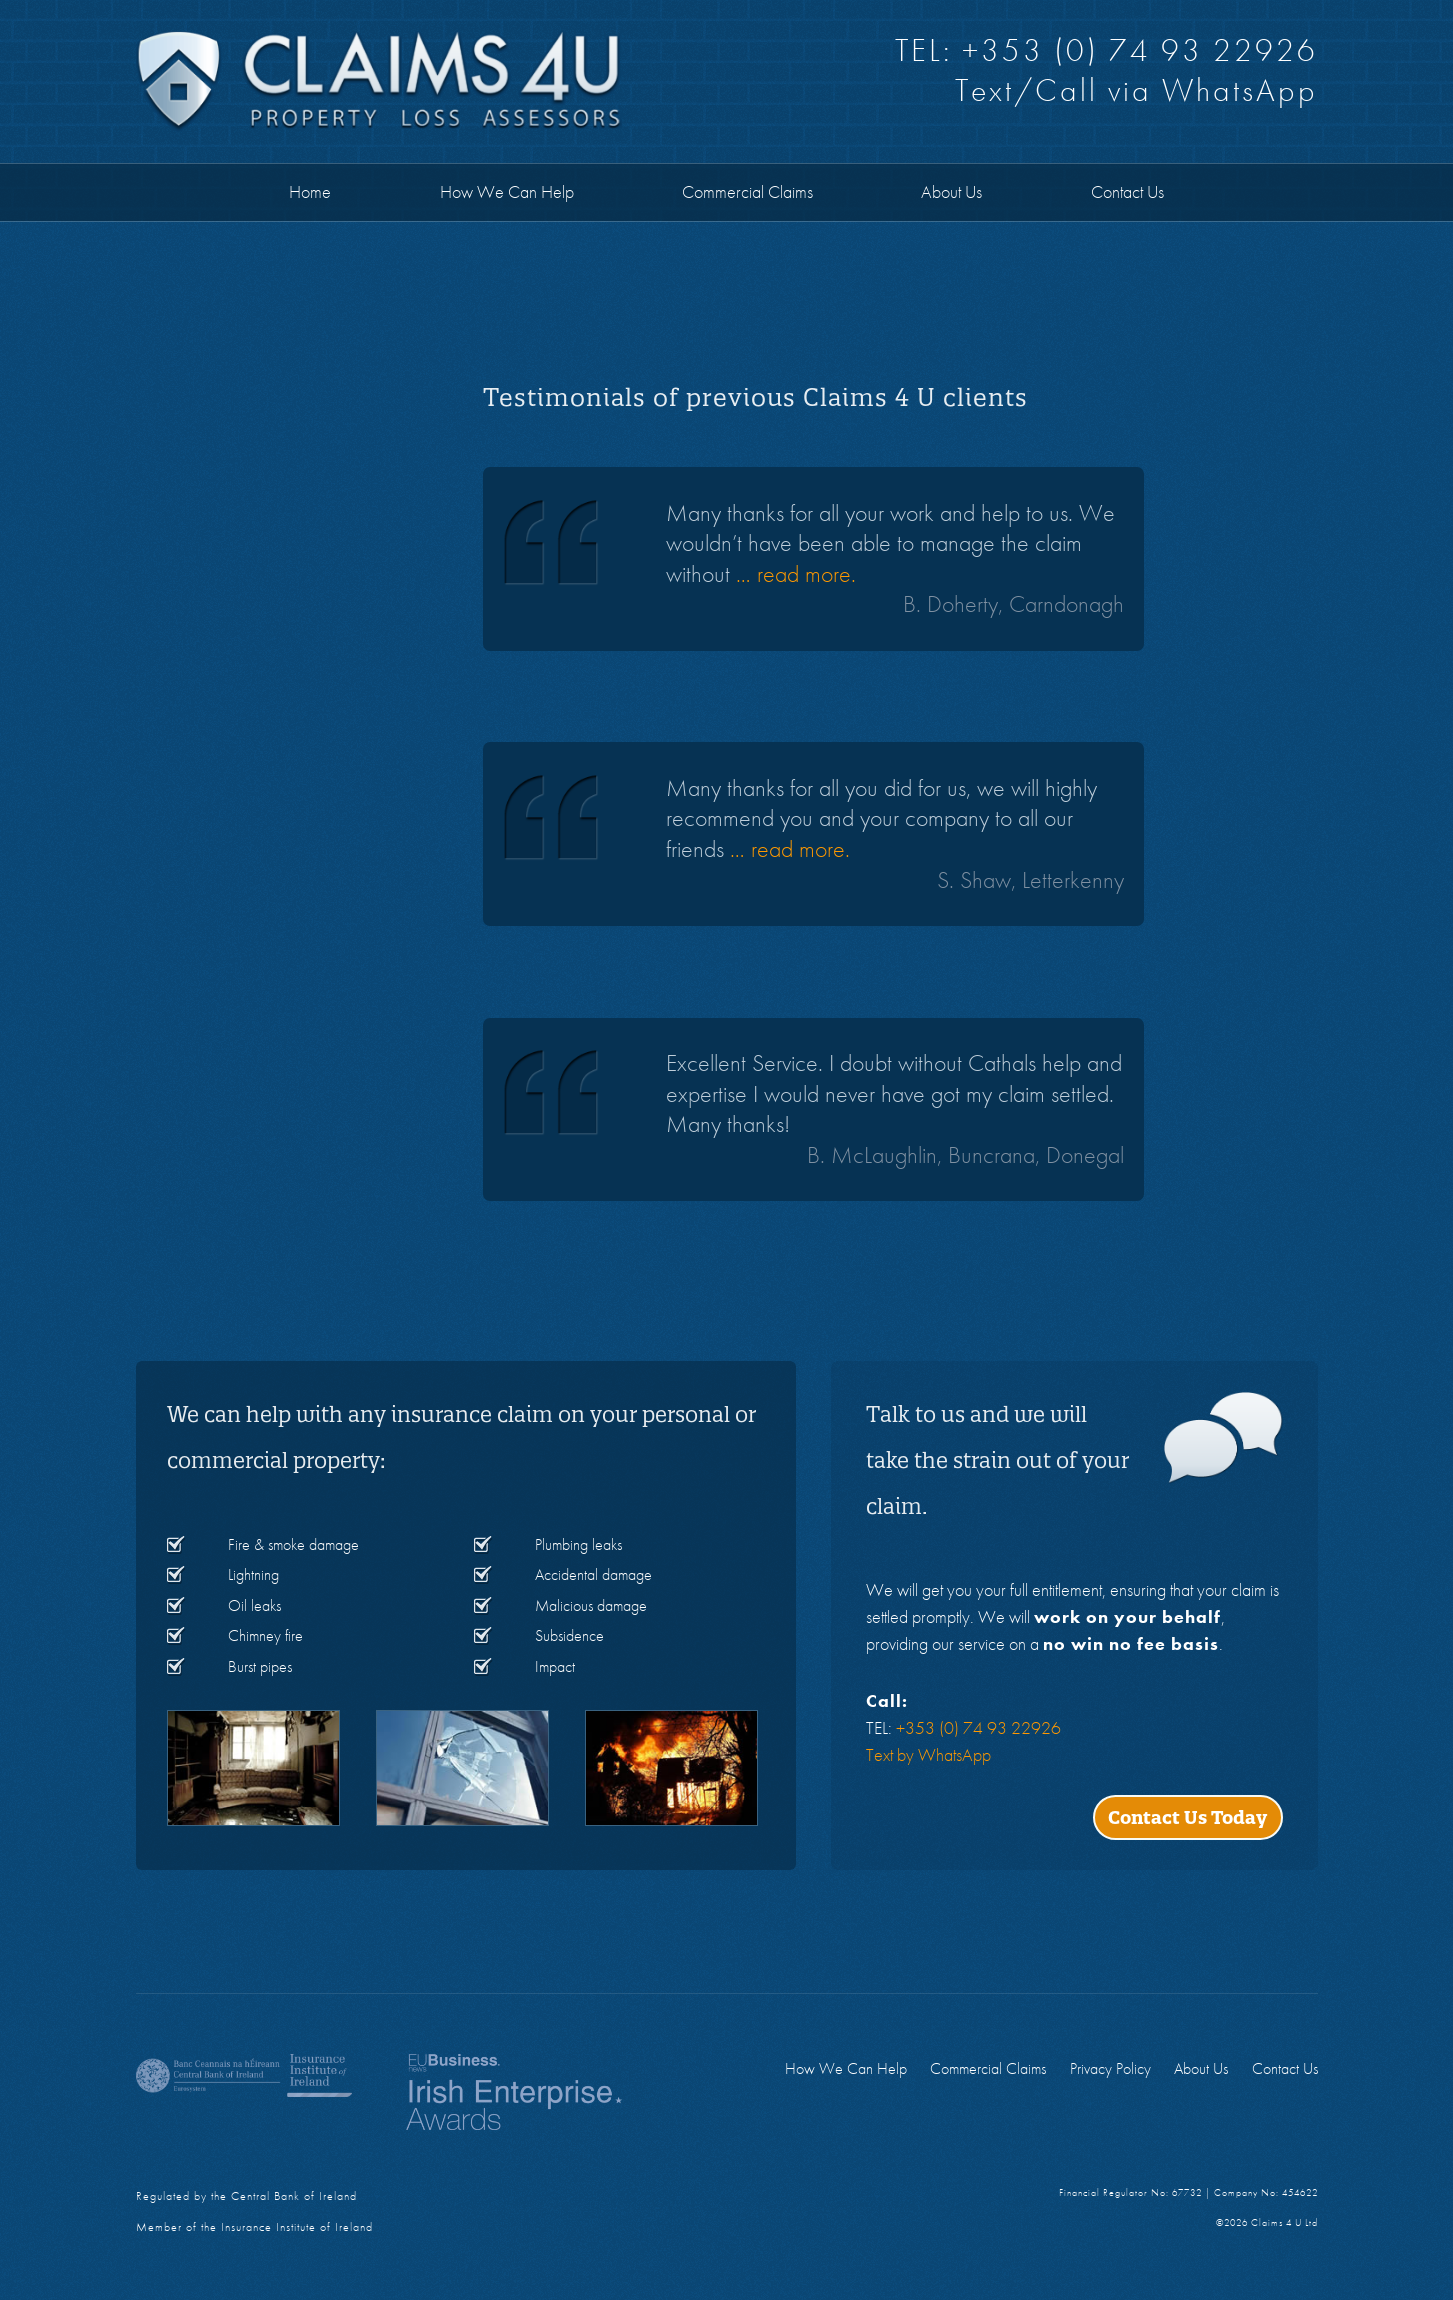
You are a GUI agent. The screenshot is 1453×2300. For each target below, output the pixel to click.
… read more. (796, 573)
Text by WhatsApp (928, 1754)
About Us (951, 191)
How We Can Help (507, 191)
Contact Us (1127, 191)
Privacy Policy (1110, 2068)
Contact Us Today (1187, 1817)
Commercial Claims (747, 191)
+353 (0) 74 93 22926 (1140, 50)
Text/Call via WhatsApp (1136, 90)
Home (310, 191)
